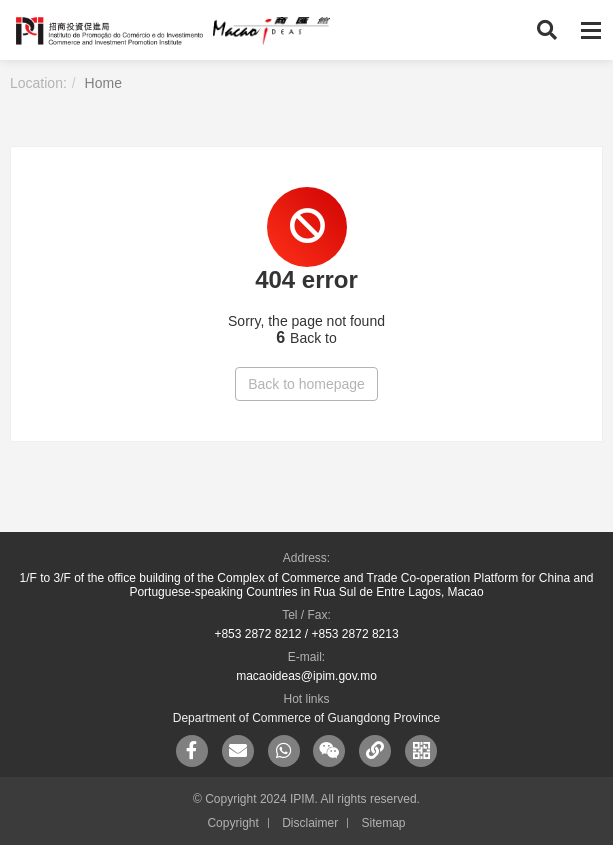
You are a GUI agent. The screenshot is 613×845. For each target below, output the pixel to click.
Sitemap (384, 823)
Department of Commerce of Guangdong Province (306, 718)
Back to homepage (306, 384)
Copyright (232, 823)
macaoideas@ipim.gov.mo (306, 676)
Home (103, 83)
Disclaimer (310, 823)
